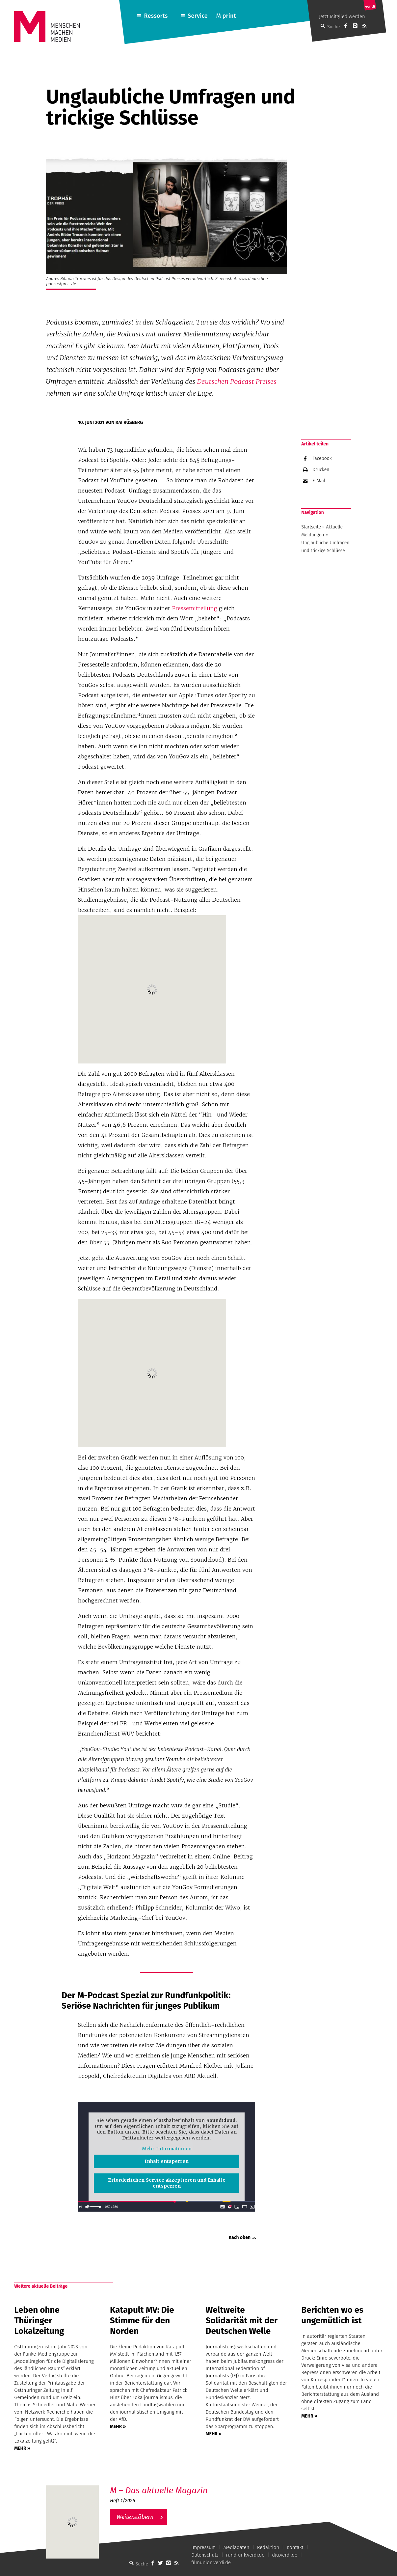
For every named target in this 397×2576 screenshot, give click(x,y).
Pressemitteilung (194, 608)
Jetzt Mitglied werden (342, 16)
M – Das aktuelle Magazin (159, 2490)
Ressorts (156, 15)
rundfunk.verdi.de (245, 2555)
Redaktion (268, 2547)
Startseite (311, 527)
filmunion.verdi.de (211, 2562)
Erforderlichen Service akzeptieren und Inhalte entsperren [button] (166, 2183)
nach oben (240, 2237)
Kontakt (295, 2547)
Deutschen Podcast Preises (237, 381)
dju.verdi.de (284, 2555)
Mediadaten (237, 2547)
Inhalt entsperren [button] (167, 2161)
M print (226, 15)
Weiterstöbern (135, 2517)
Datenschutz (204, 2555)
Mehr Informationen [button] (167, 2149)
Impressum (203, 2547)
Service (198, 15)
